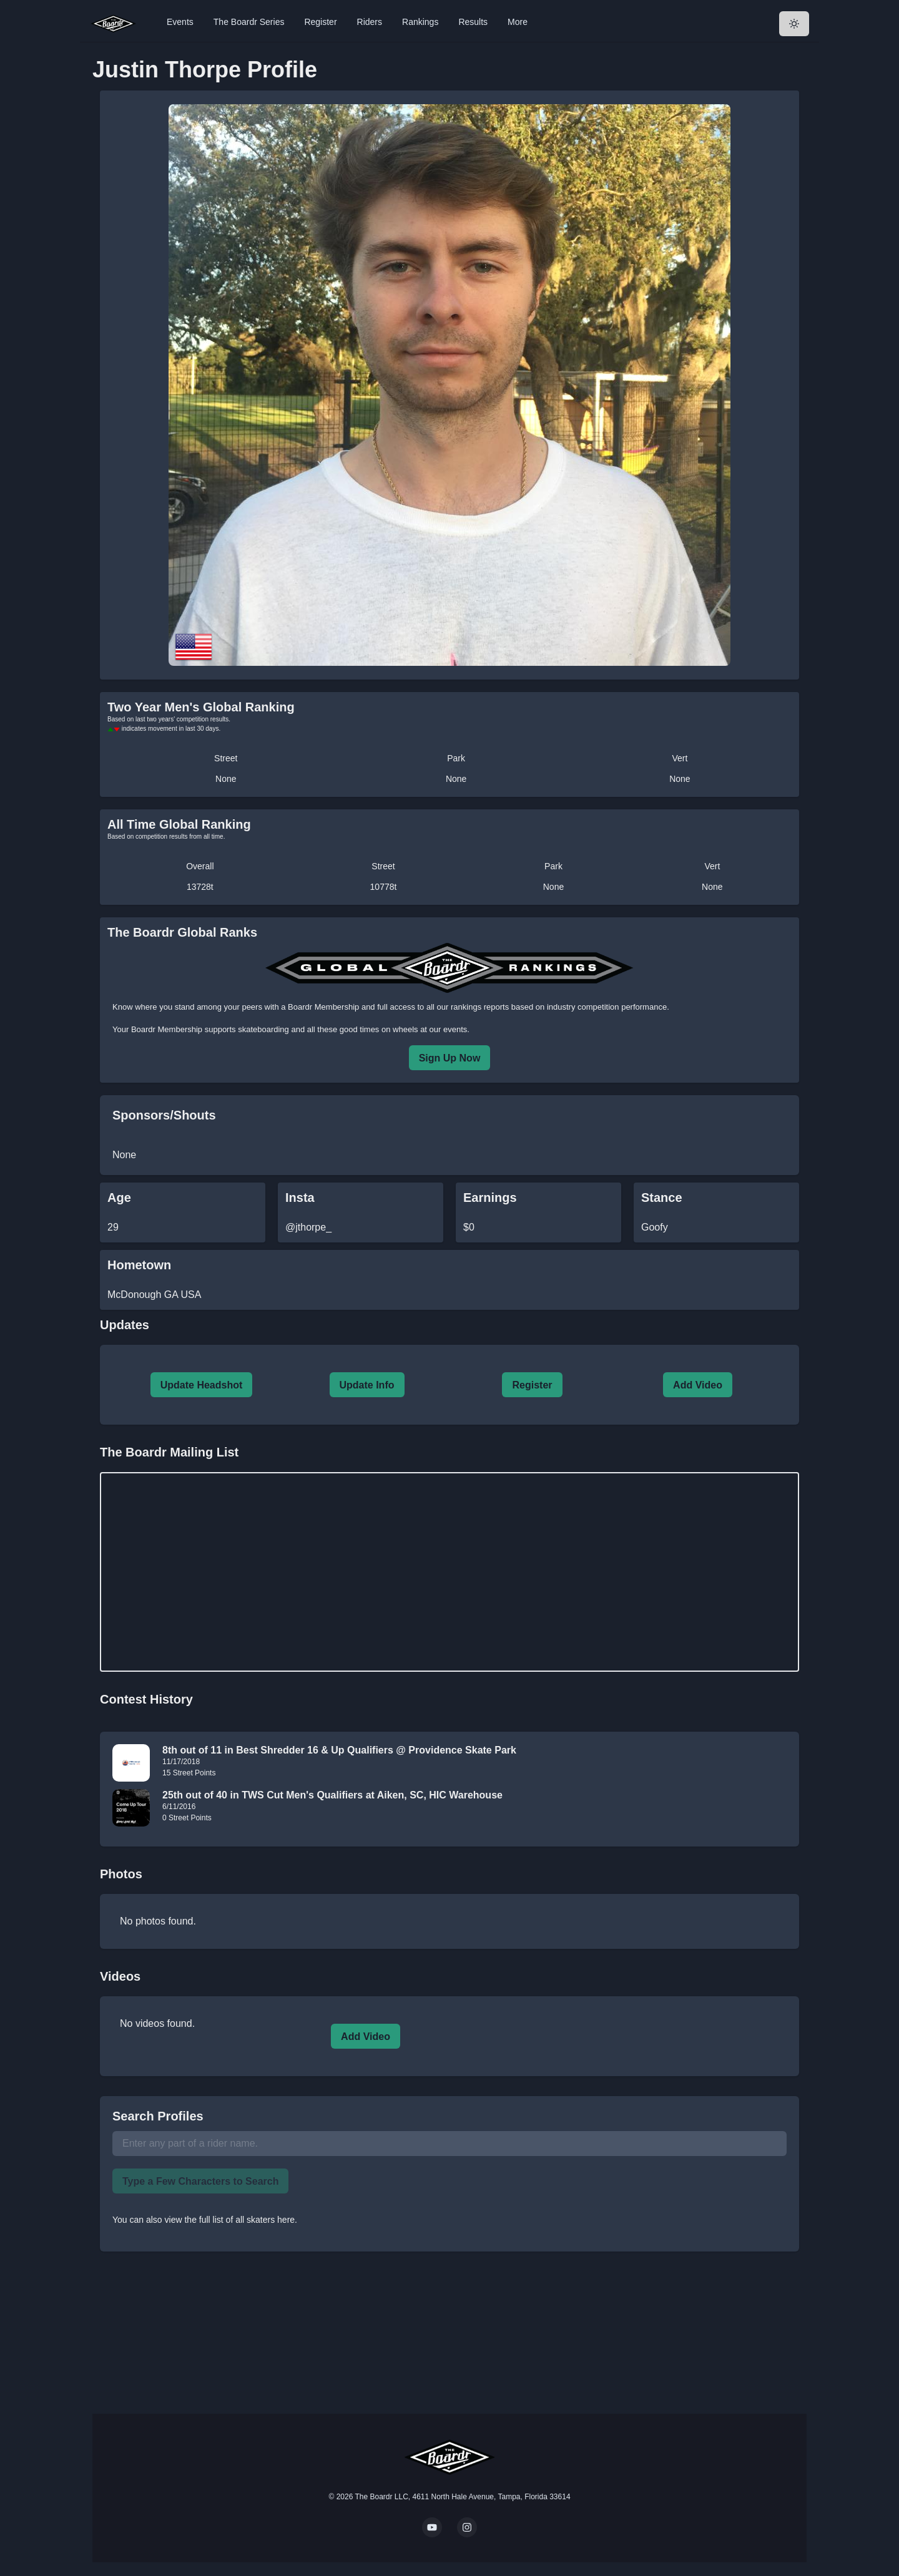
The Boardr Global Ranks (182, 932)
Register (320, 22)
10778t (383, 887)
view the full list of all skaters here (230, 2220)
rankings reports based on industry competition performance (559, 1007)
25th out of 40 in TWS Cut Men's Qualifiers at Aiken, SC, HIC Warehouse (332, 1795)
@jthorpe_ (308, 1227)
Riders (369, 22)
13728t (200, 887)
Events (180, 22)
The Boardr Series (249, 22)
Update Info (367, 1385)
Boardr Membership (166, 1029)
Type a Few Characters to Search (200, 2181)
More (518, 22)
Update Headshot (201, 1385)
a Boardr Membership (320, 1007)
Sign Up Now (450, 1058)
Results (473, 22)
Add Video (697, 1385)
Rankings (420, 22)
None (225, 779)
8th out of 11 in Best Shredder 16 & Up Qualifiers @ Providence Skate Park (339, 1750)
